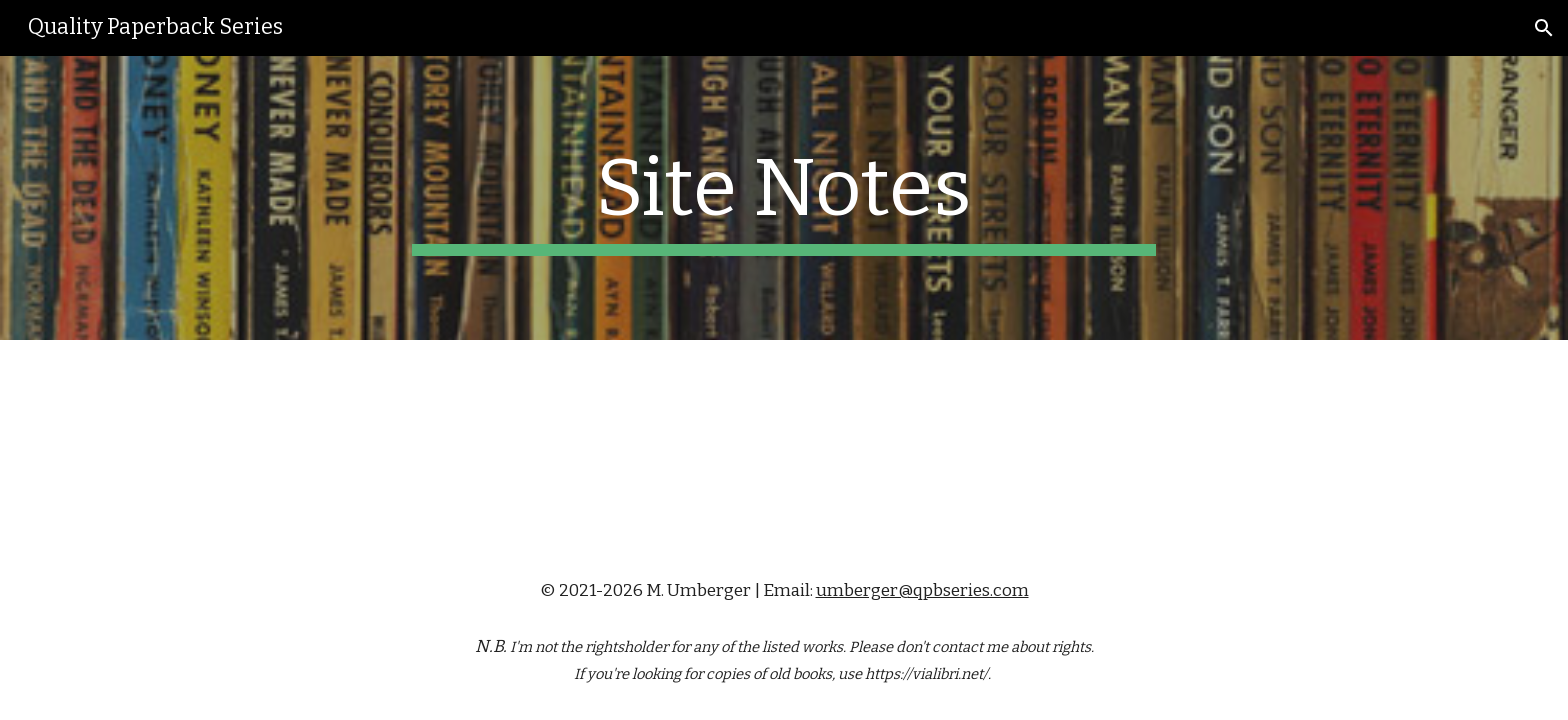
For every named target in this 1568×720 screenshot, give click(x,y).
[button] (1544, 28)
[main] (784, 198)
